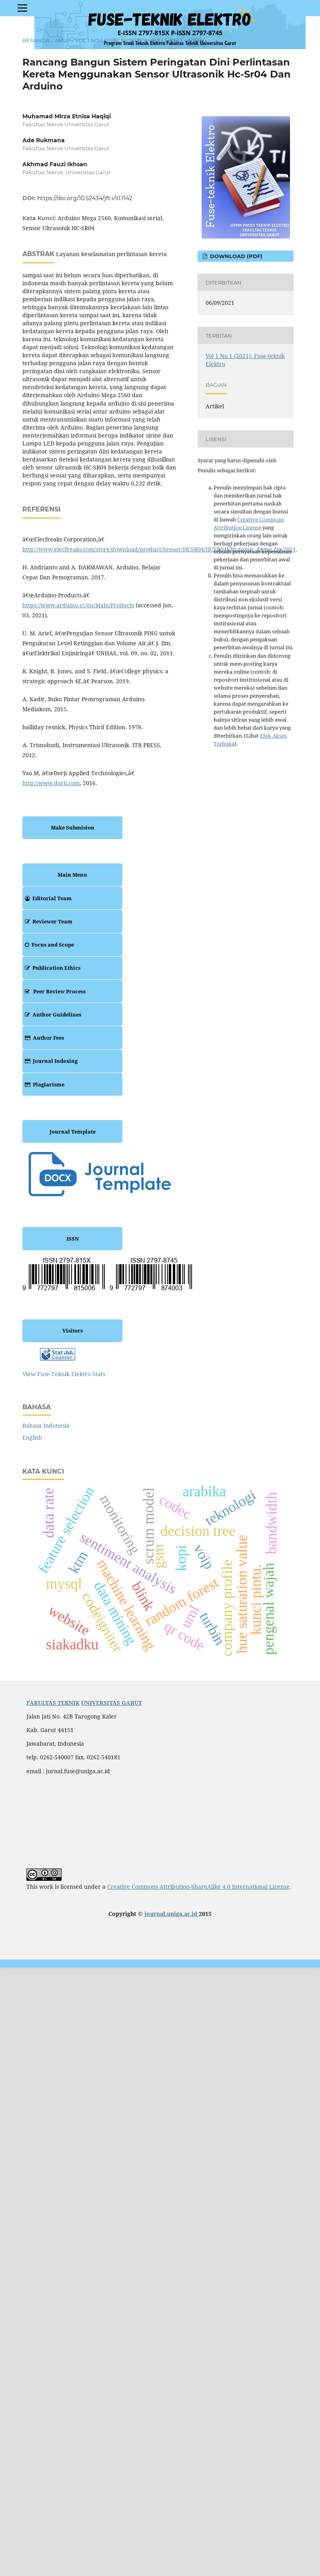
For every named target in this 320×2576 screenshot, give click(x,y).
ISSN (72, 1238)
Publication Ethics (51, 967)
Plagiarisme (43, 1084)
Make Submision (72, 827)
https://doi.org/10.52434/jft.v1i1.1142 (84, 198)
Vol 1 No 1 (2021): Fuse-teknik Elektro (128, 40)
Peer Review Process (54, 991)
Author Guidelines (51, 1014)
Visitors (72, 1330)
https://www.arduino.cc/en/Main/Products (78, 605)
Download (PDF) (235, 256)
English (32, 1437)
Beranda (36, 40)
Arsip (62, 40)
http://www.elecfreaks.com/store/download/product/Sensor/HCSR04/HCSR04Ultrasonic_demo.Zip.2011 (159, 549)
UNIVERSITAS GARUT (111, 1703)
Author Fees (43, 1037)
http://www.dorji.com (51, 783)
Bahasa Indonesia (46, 1425)
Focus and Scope (48, 944)
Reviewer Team (47, 921)
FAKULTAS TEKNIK (53, 1703)
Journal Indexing (50, 1060)
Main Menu (72, 874)
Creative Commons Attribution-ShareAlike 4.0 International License (198, 1886)
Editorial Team (47, 898)
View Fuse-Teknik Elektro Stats (63, 1374)
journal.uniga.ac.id (171, 1914)
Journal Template (73, 1131)
